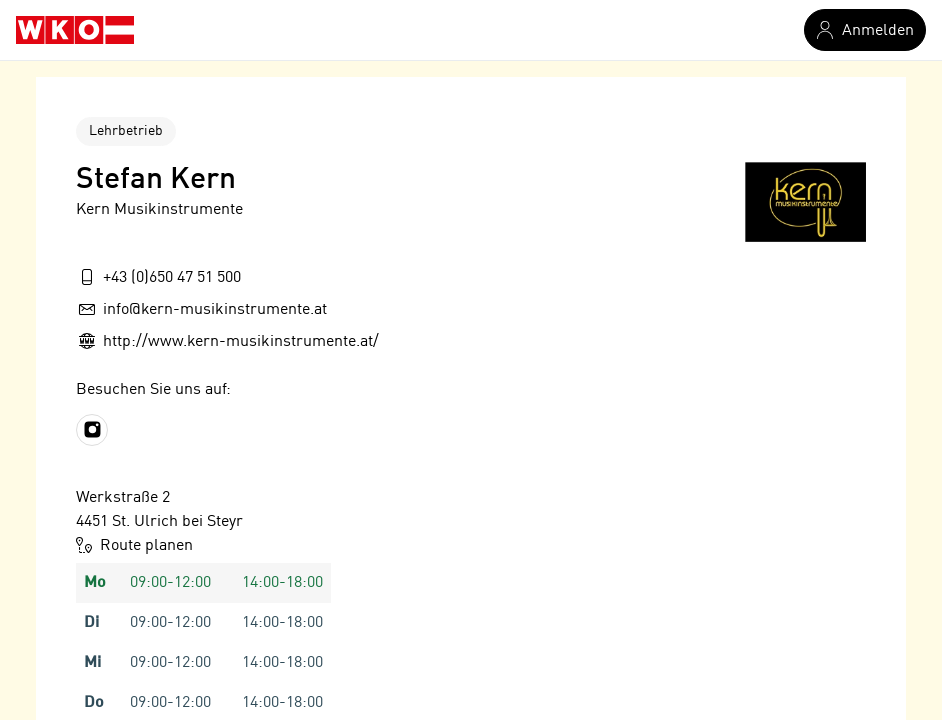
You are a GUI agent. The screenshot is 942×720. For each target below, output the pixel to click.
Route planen (134, 545)
